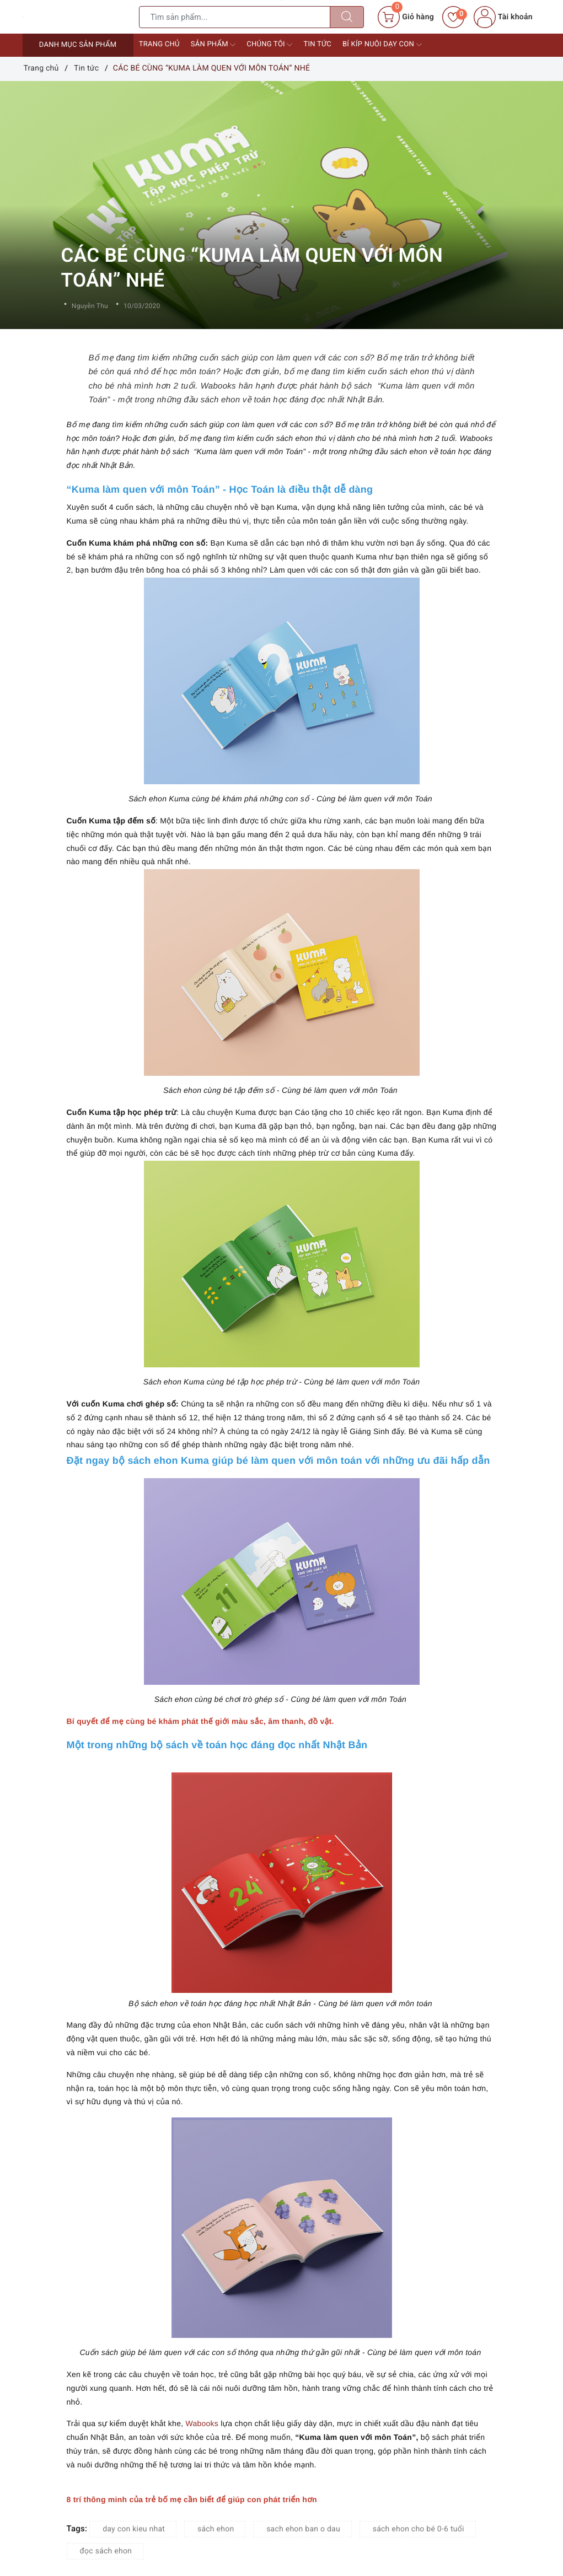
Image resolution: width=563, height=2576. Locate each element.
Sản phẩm (213, 44)
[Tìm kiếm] (347, 17)
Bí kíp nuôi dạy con (382, 44)
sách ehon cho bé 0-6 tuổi (418, 2529)
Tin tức (317, 44)
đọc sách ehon (106, 2551)
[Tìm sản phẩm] (235, 17)
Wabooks (201, 2423)
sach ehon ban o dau (303, 2529)
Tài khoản (503, 17)
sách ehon (215, 2529)
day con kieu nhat (134, 2529)
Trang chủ (159, 44)
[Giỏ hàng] (405, 17)
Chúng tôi (269, 44)
